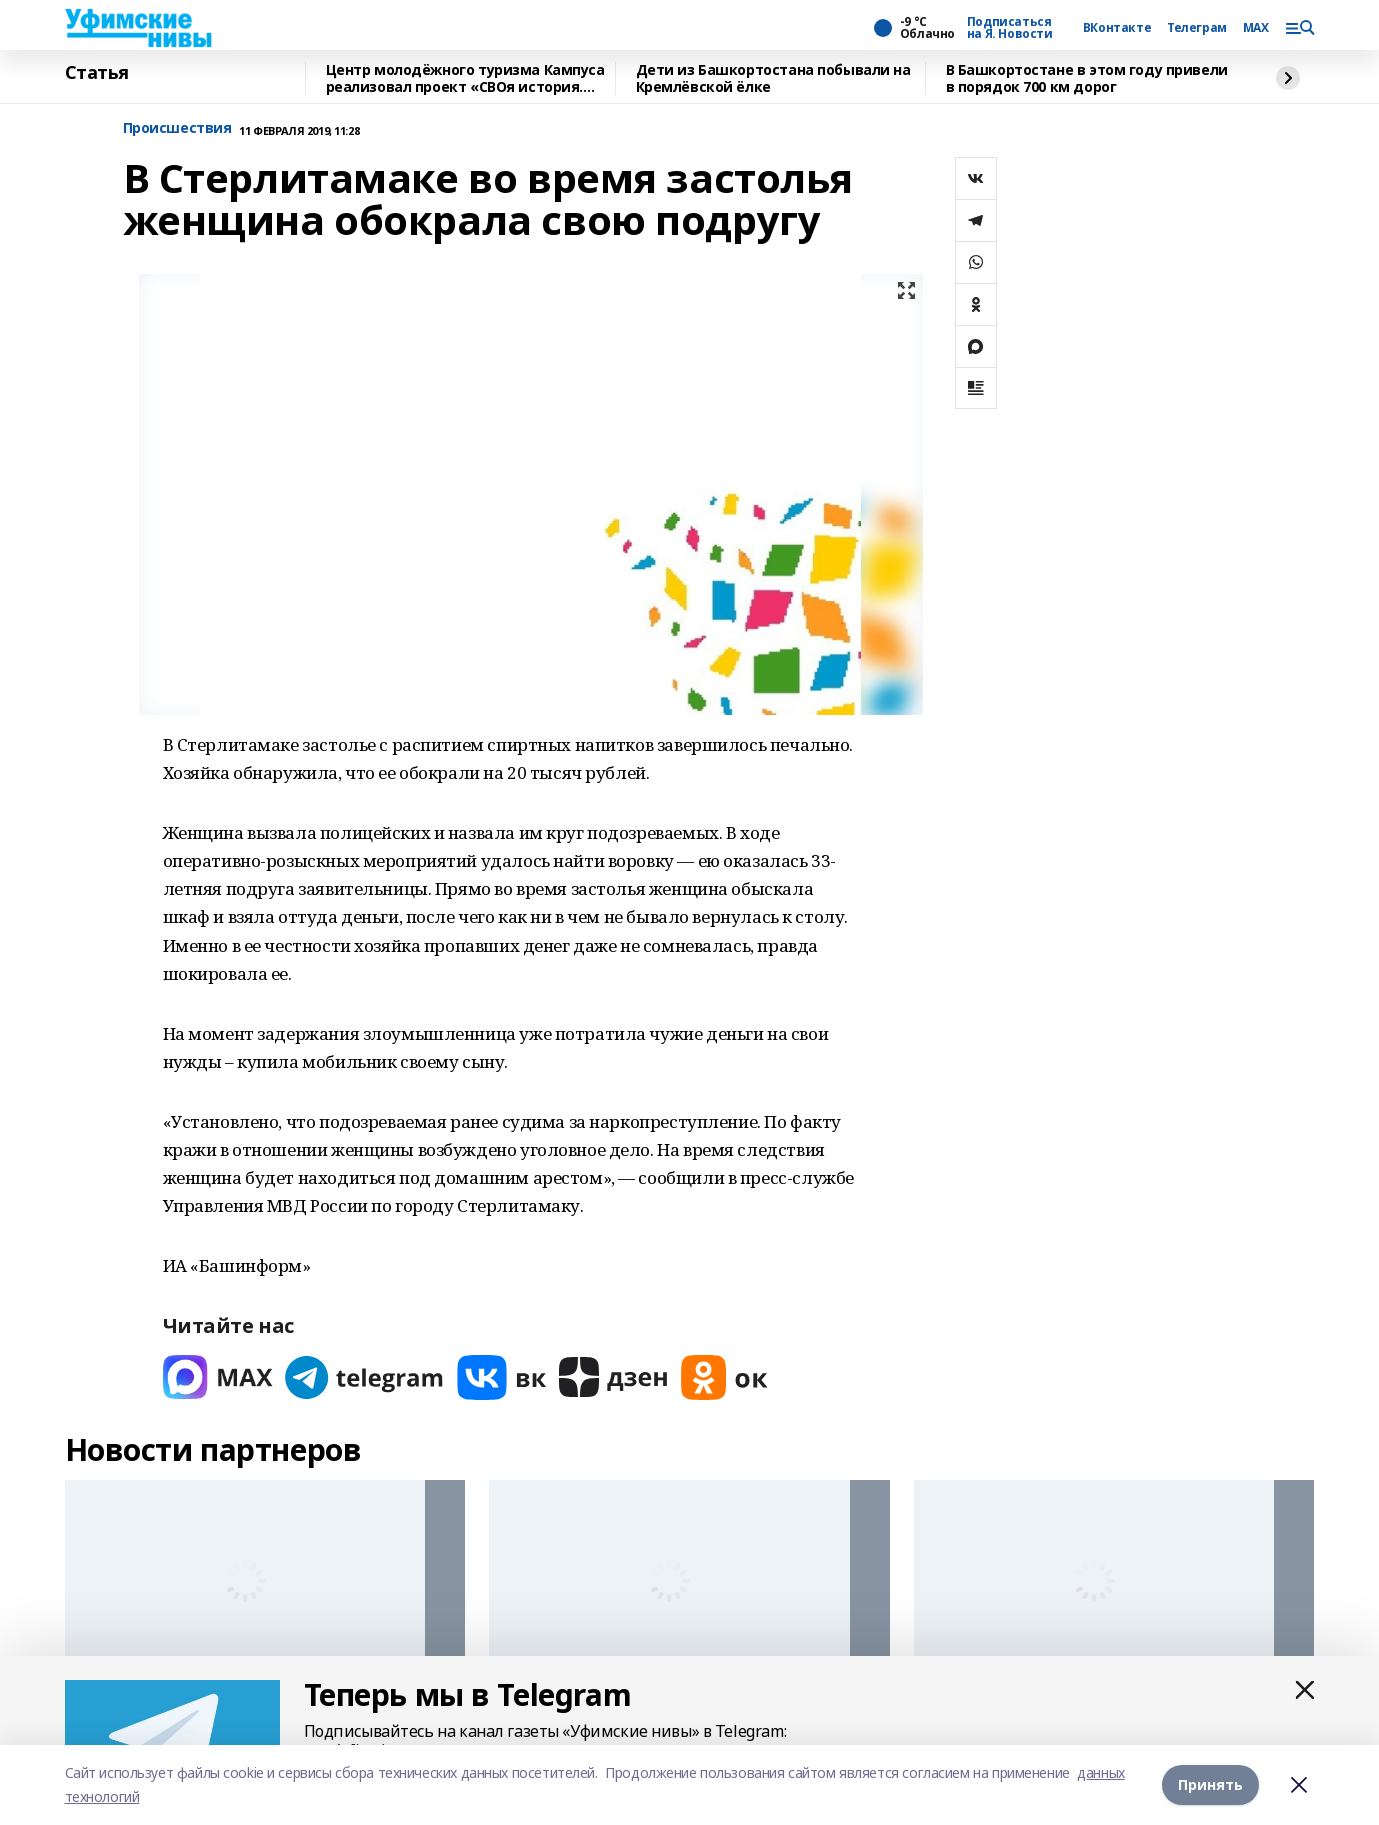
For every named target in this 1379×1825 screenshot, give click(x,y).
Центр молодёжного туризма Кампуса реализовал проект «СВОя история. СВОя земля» (465, 78)
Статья (97, 73)
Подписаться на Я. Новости (1010, 28)
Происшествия (177, 128)
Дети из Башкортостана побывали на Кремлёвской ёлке (773, 78)
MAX (1256, 28)
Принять (1210, 1784)
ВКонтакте (1117, 28)
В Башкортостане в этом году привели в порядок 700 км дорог (1087, 78)
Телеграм (1197, 28)
